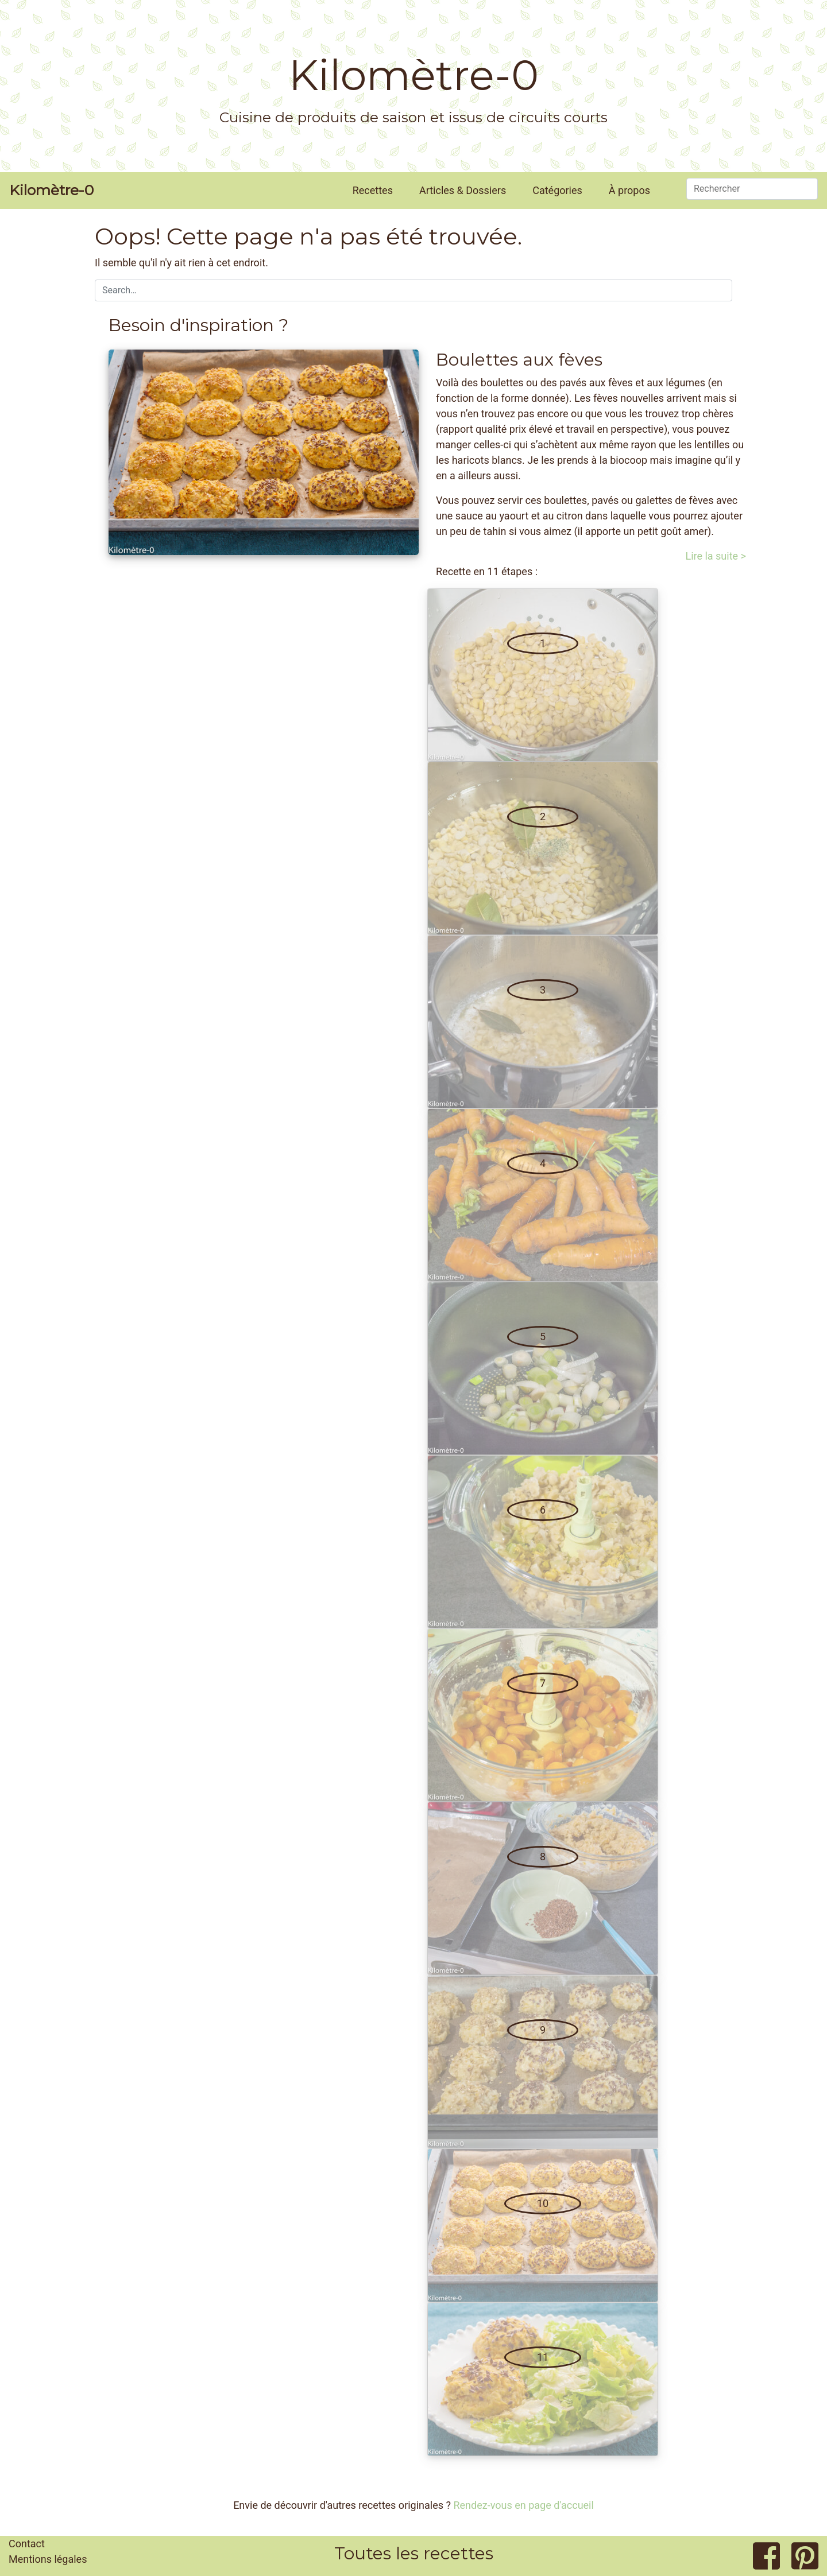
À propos (629, 190)
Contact (27, 2544)
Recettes (373, 190)
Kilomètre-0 (413, 75)
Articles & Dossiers (462, 190)
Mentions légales (48, 2559)
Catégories (557, 190)
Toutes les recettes (413, 2553)
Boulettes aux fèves (519, 359)
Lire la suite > (715, 556)
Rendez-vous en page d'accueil (523, 2505)
